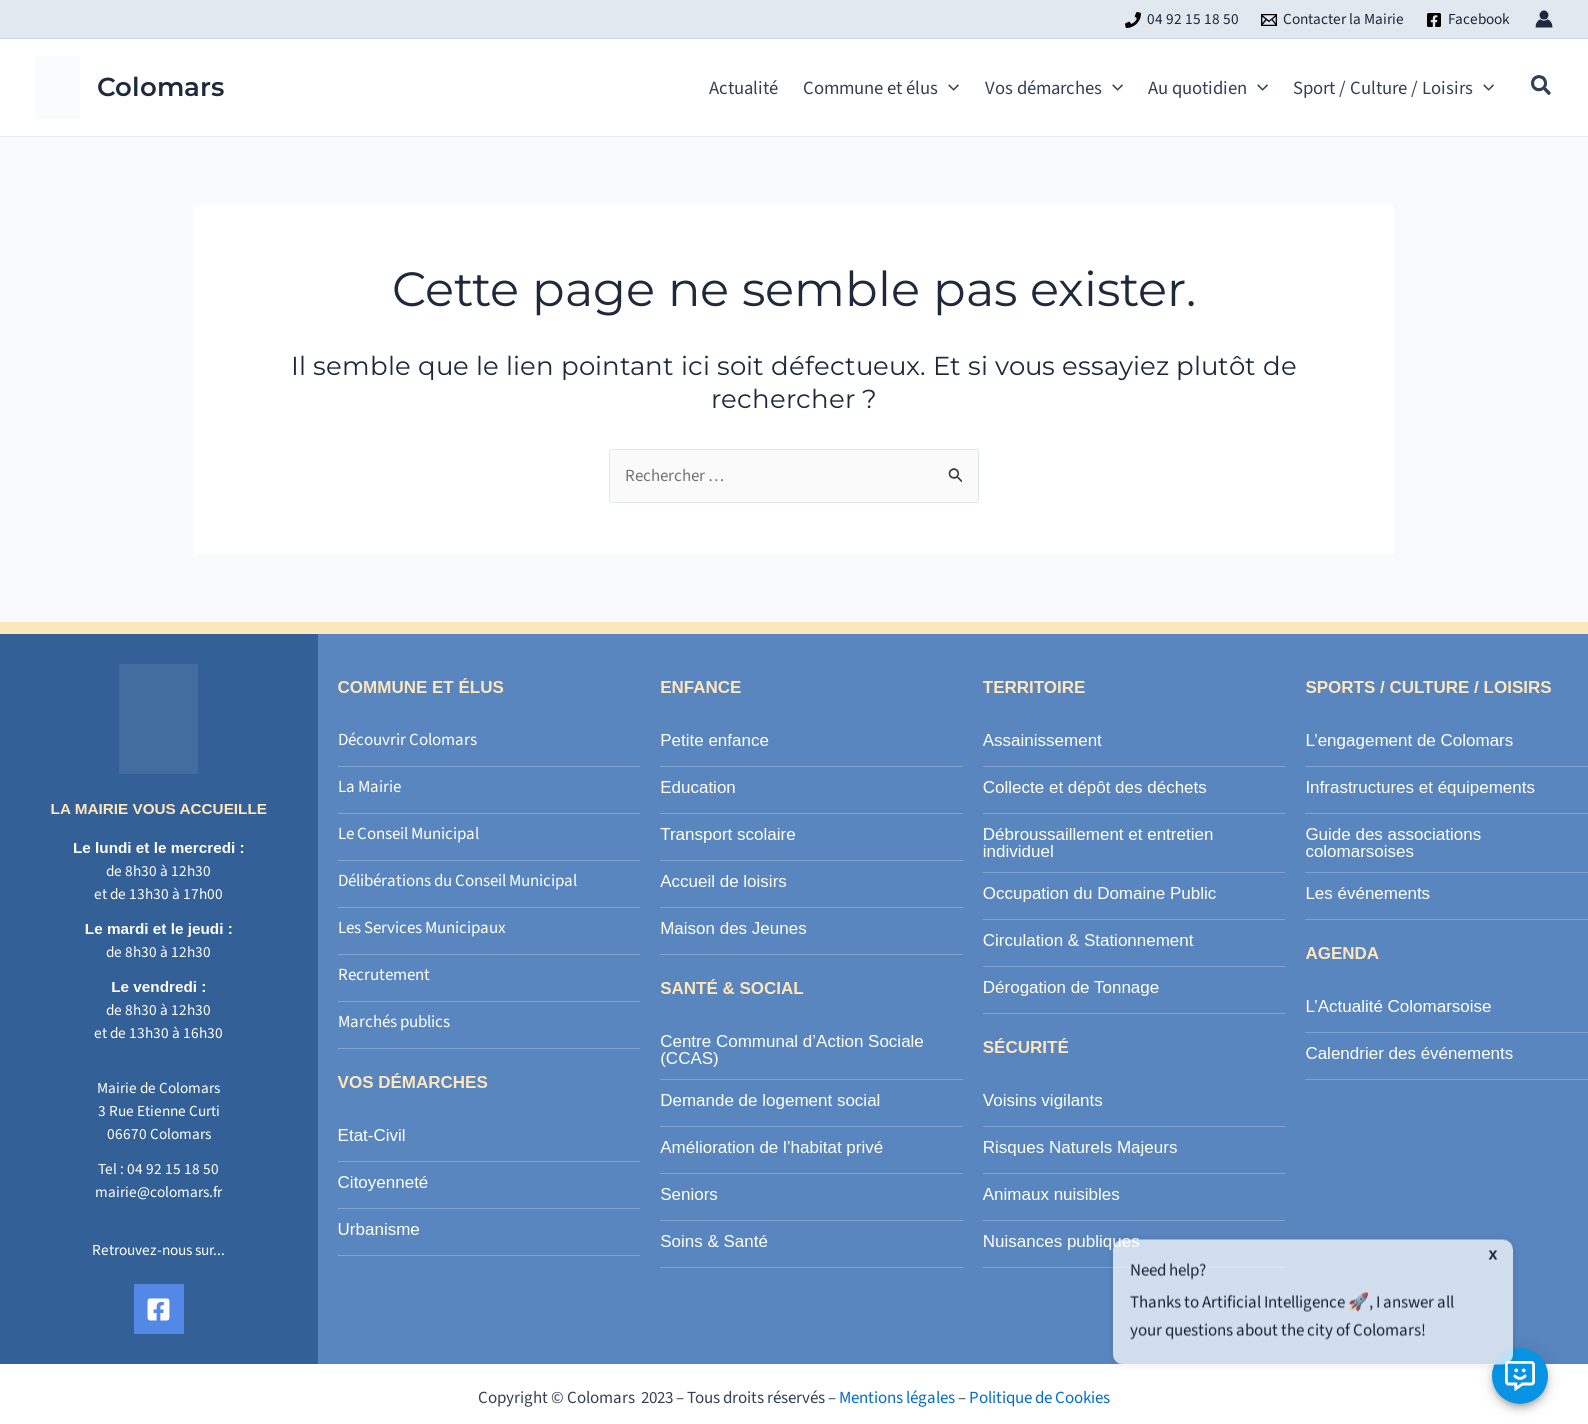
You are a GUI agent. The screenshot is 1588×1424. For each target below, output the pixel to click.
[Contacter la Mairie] (1332, 20)
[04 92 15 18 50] (1182, 20)
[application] (948, 88)
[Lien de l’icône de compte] (1544, 19)
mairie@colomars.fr (158, 1192)
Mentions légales (897, 1398)
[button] (1542, 89)
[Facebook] (1468, 20)
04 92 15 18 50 (173, 1169)
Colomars (160, 87)
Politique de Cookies (1039, 1398)
